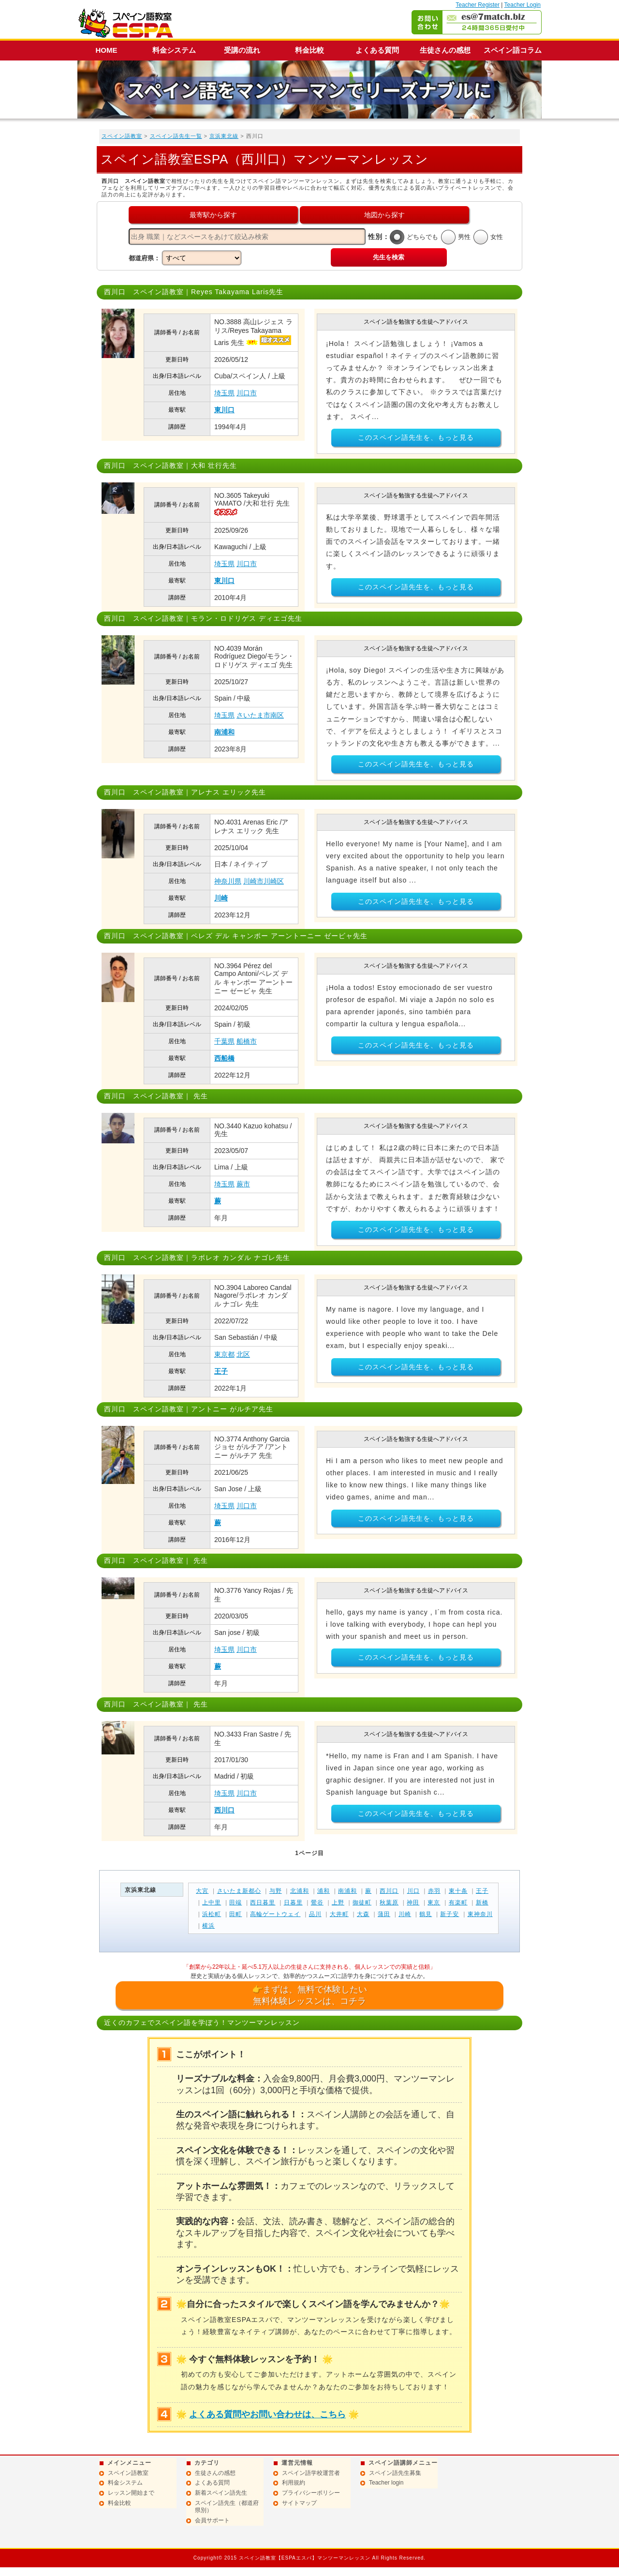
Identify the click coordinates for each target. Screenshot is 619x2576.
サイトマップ (299, 2503)
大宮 (202, 1890)
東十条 (458, 1890)
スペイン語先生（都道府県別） (227, 2507)
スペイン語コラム (513, 50)
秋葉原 (389, 1902)
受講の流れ (242, 50)
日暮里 (293, 1902)
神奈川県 (227, 881)
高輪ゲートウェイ (275, 1914)
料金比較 (309, 50)
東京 (433, 1902)
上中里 (211, 1902)
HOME (107, 50)
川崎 (221, 898)
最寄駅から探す (213, 215)
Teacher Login (522, 4)
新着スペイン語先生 (221, 2492)
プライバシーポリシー (311, 2492)
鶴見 (425, 1914)
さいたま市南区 (260, 715)
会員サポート (212, 2520)
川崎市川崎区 (263, 881)
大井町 (339, 1914)
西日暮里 (262, 1902)
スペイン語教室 (122, 136)
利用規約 (293, 2482)
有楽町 (458, 1902)
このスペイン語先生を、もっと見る (416, 437)
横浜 (208, 1925)
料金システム (174, 50)
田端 (235, 1902)
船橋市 (246, 1041)
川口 (413, 1890)
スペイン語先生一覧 (176, 136)
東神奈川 (480, 1914)
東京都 (224, 1354)
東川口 (224, 410)
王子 (221, 1371)
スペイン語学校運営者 (311, 2473)
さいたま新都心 (239, 1890)
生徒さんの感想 (445, 50)
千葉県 (224, 1041)
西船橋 (224, 1058)
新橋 (482, 1902)
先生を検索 (388, 257)
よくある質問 (377, 50)
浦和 (323, 1890)
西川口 (224, 1810)
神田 (413, 1902)
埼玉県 (224, 393)
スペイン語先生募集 (395, 2473)
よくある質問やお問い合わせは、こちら (267, 2414)
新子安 (449, 1914)
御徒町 (362, 1902)
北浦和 (299, 1890)
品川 (315, 1914)
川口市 (246, 393)
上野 (338, 1902)
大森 (363, 1914)
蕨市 (243, 1184)
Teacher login (386, 2482)
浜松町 (211, 1914)
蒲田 (384, 1914)
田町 (235, 1914)
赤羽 (434, 1890)
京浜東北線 (223, 136)
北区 (243, 1354)
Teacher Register (478, 4)
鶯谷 (317, 1902)
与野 (275, 1890)
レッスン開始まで (131, 2492)
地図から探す (384, 215)
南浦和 (224, 732)
